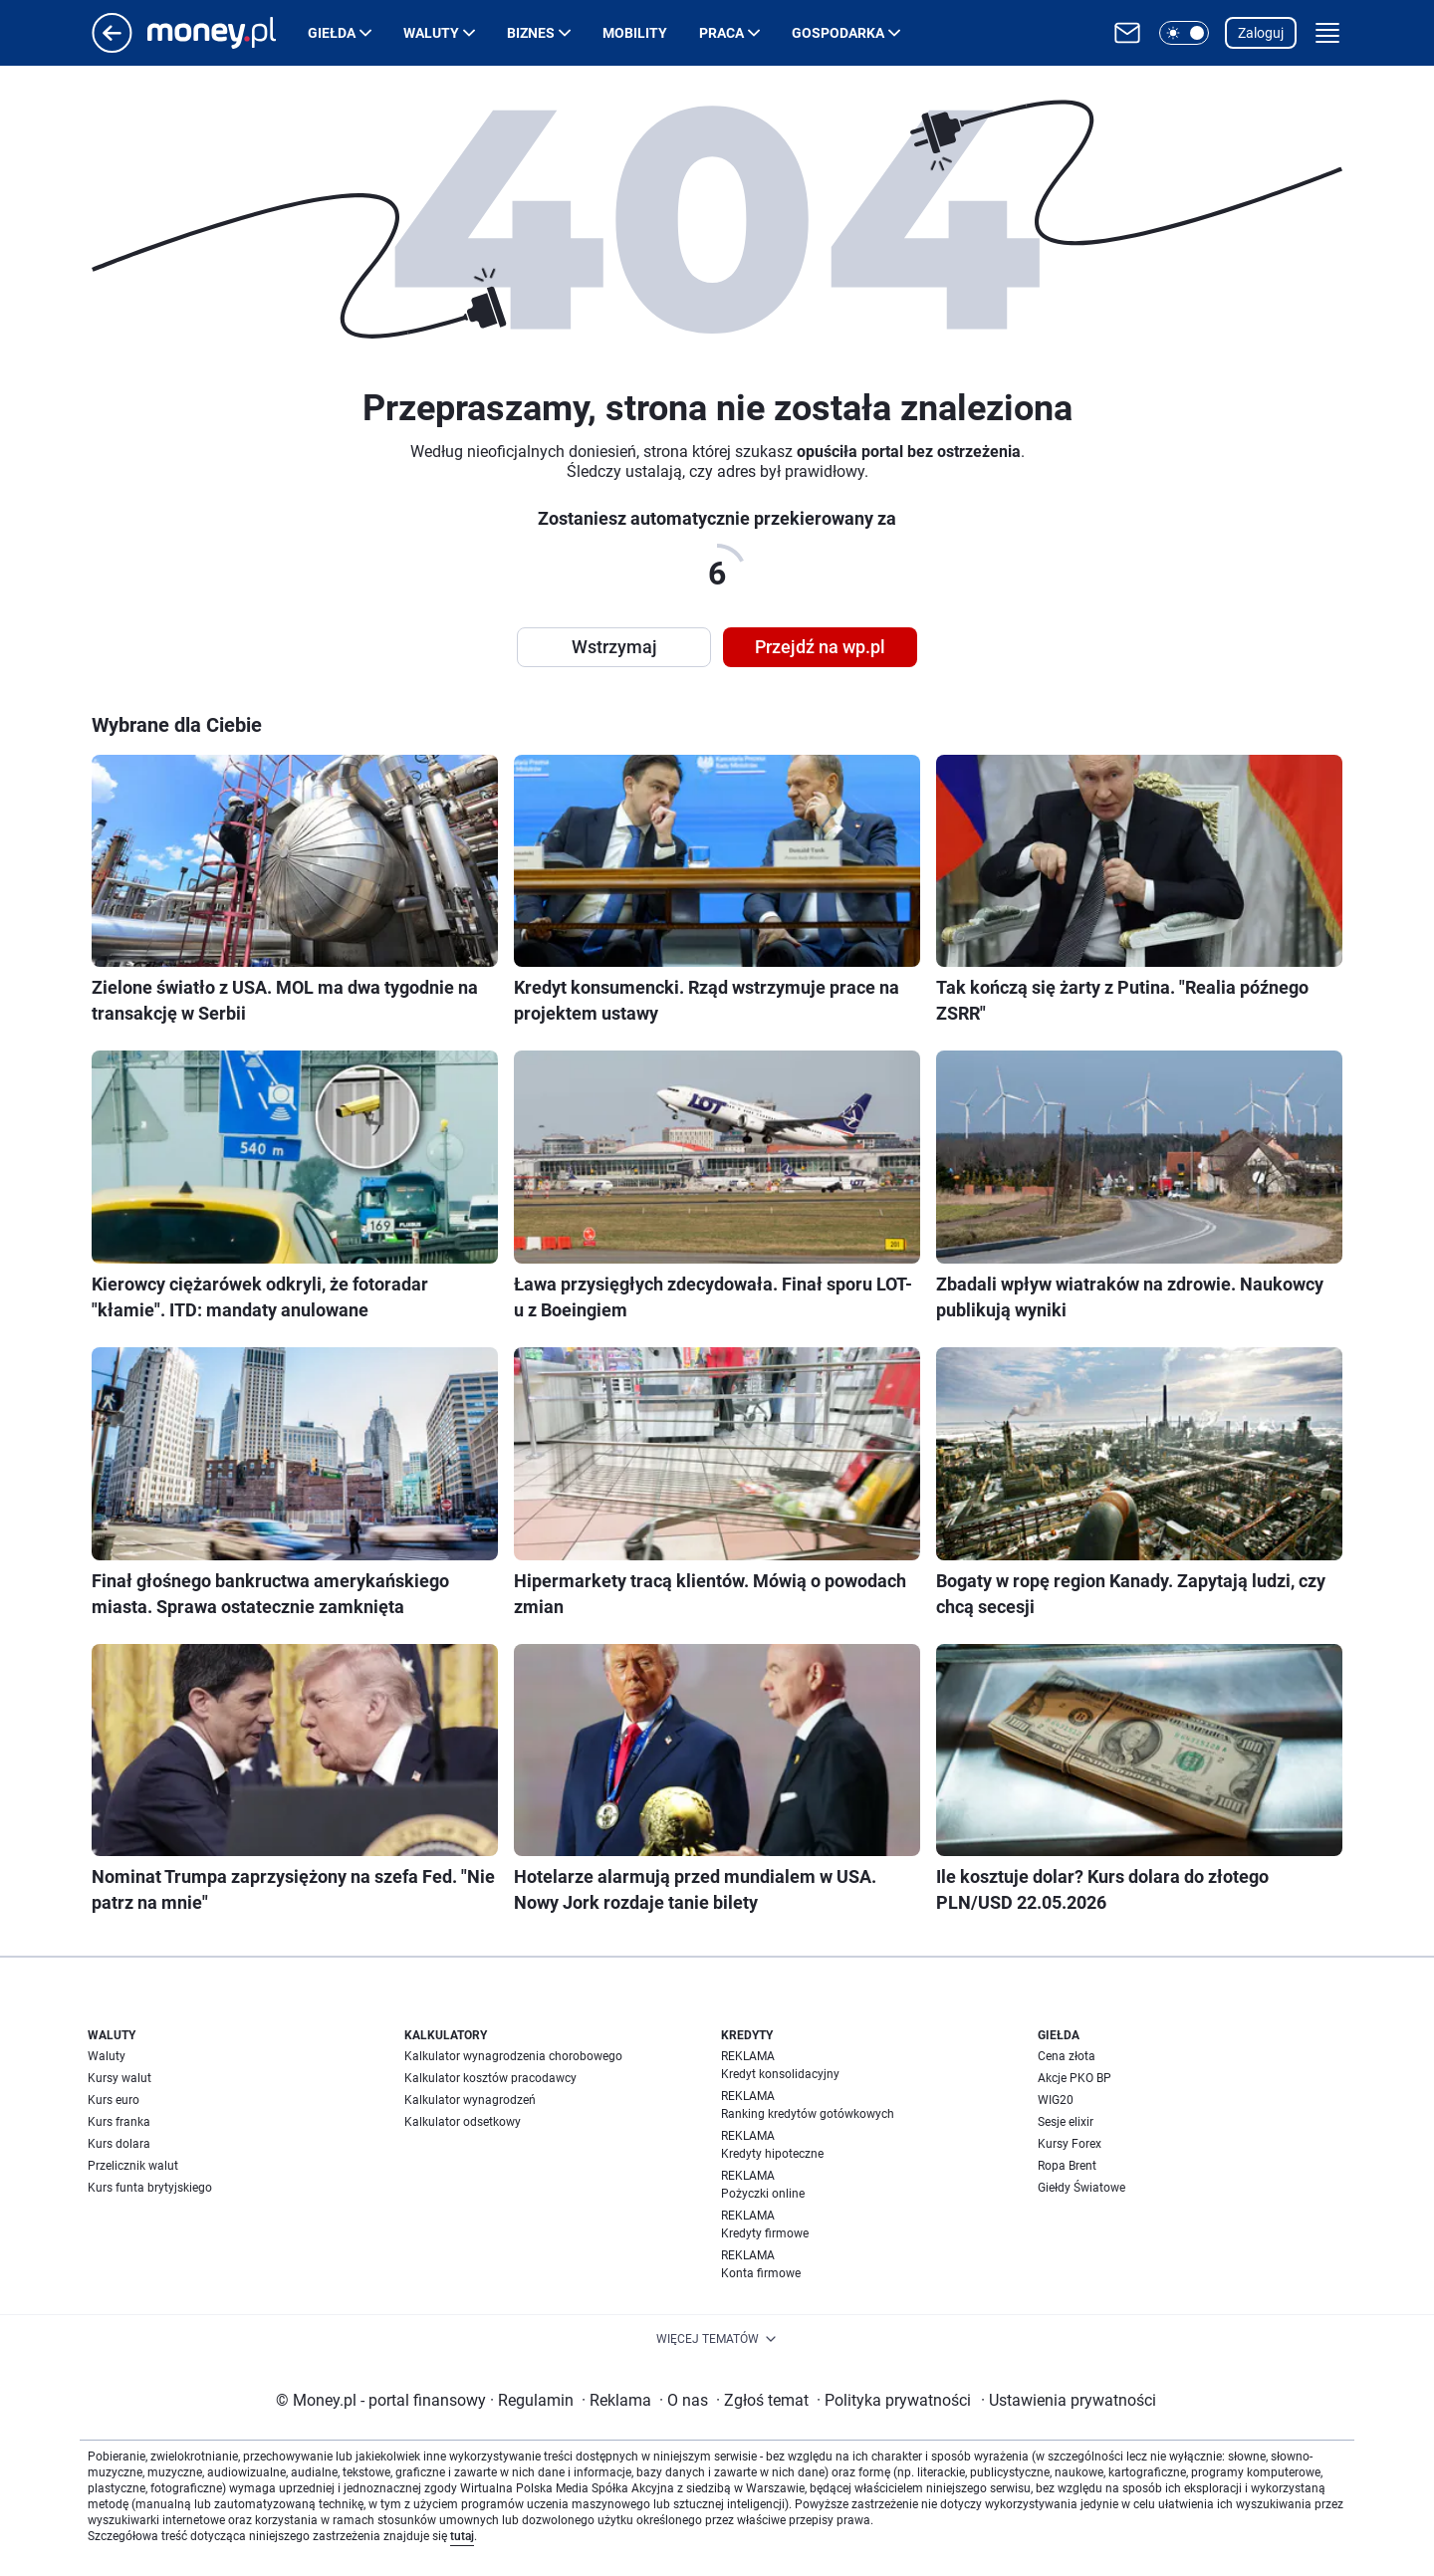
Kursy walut (119, 2078)
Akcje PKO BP (1074, 2078)
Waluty (431, 33)
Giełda (332, 33)
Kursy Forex (1069, 2144)
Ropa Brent (1067, 2166)
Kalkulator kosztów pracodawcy (490, 2078)
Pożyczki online (763, 2194)
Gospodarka (838, 33)
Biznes (531, 33)
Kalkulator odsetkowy (462, 2122)
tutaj (462, 2536)
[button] (1184, 33)
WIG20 (1056, 2100)
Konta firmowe (761, 2273)
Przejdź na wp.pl (820, 646)
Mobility (634, 33)
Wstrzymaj (614, 646)
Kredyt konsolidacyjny (780, 2074)
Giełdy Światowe (1081, 2188)
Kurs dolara (119, 2144)
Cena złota (1066, 2056)
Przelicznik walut (133, 2166)
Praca (721, 33)
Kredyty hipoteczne (772, 2154)
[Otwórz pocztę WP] (1127, 33)
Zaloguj (1261, 33)
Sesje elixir (1065, 2122)
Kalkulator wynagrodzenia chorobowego (513, 2056)
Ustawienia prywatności (1068, 2400)
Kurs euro (113, 2100)
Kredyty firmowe (765, 2233)
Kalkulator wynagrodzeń (470, 2100)
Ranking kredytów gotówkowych (807, 2114)
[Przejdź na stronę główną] (112, 47)
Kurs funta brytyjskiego (150, 2188)
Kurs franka (119, 2122)
